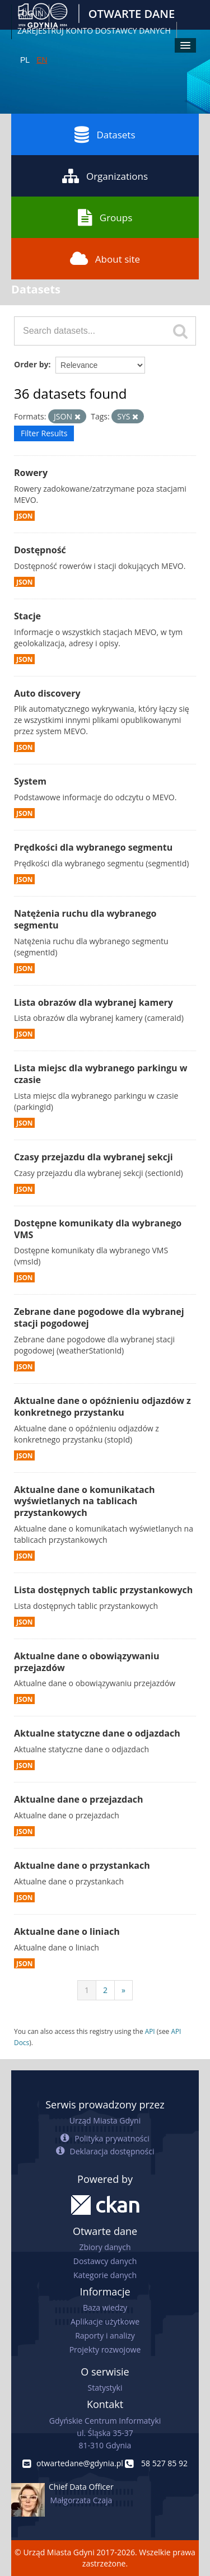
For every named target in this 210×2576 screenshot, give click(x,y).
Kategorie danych (105, 2275)
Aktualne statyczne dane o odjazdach (97, 1733)
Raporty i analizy (105, 2335)
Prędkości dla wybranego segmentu (93, 847)
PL (25, 59)
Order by (31, 364)
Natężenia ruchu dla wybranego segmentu (85, 919)
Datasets (104, 134)
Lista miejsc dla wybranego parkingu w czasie (100, 1074)
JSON (24, 515)
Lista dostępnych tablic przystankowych (103, 1590)
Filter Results (44, 433)
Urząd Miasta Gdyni (105, 2120)
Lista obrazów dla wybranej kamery (93, 1002)
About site (105, 258)
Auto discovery (47, 693)
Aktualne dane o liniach (67, 1931)
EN (41, 59)
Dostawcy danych (105, 2261)
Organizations (105, 175)
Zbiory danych (104, 2247)
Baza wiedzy (105, 2307)
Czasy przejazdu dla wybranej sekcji (93, 1157)
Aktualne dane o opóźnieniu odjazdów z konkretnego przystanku (102, 1406)
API (150, 2031)
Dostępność (40, 550)
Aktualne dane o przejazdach (78, 1799)
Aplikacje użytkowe (105, 2321)
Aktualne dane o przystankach (82, 1865)
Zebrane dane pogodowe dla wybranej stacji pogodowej (99, 1317)
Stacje (27, 616)
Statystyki (104, 2387)
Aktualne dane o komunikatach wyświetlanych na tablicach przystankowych (84, 1501)
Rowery (31, 472)
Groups (105, 217)
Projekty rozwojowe (105, 2349)
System (30, 781)
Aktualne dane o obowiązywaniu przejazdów (86, 1662)
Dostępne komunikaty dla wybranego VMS (97, 1229)
